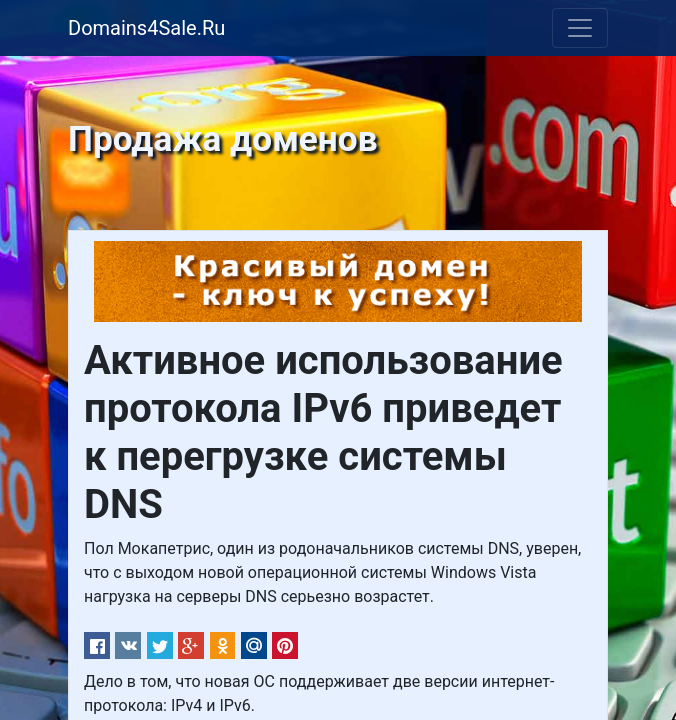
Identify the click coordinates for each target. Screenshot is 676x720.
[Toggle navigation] (580, 28)
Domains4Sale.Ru (146, 28)
